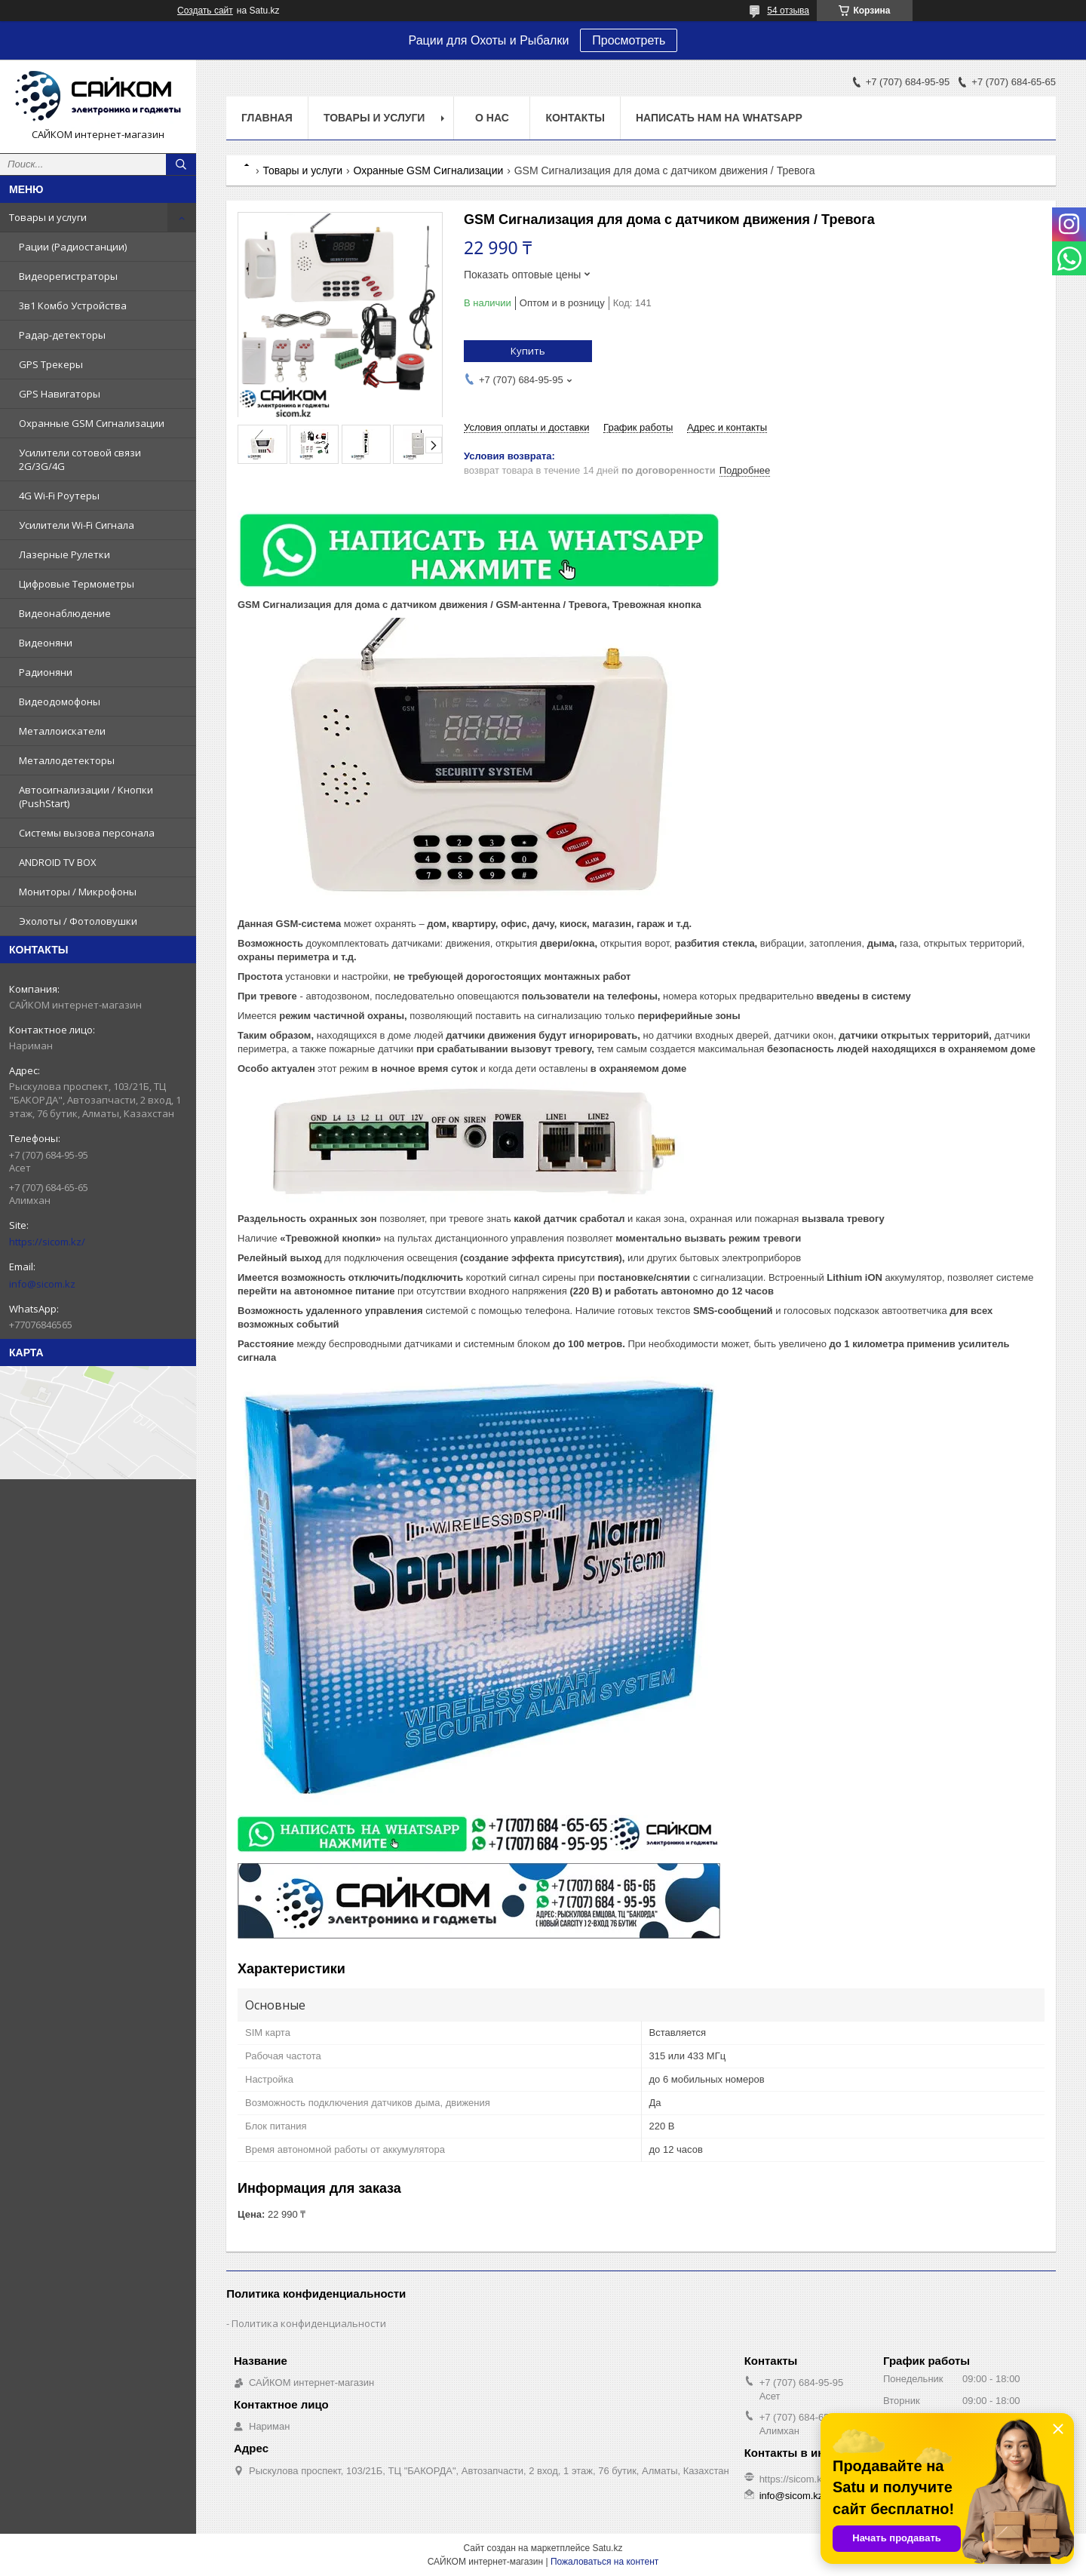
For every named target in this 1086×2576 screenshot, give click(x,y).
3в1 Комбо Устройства (73, 305)
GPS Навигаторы (59, 394)
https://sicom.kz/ (47, 1241)
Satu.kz (607, 2548)
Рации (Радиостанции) (73, 246)
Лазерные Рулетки (64, 554)
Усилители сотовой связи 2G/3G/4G (80, 459)
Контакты (574, 118)
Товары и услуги (48, 217)
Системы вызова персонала (87, 833)
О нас (492, 118)
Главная (267, 118)
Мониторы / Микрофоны (78, 891)
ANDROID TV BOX (58, 862)
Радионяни (45, 672)
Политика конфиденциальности (309, 2323)
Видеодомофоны (59, 701)
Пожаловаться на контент (604, 2561)
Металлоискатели (62, 731)
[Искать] (181, 164)
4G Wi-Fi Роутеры (59, 495)
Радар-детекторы (62, 335)
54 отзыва (788, 10)
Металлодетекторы (67, 760)
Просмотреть (628, 40)
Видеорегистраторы (68, 276)
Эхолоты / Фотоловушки (78, 921)
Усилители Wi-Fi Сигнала (76, 525)
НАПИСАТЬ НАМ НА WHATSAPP (719, 118)
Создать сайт (205, 10)
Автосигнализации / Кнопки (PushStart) (86, 796)
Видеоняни (45, 642)
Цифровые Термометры (76, 584)
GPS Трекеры (51, 364)
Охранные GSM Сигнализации (91, 423)
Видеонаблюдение (65, 613)
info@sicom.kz (42, 1284)
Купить (528, 351)
